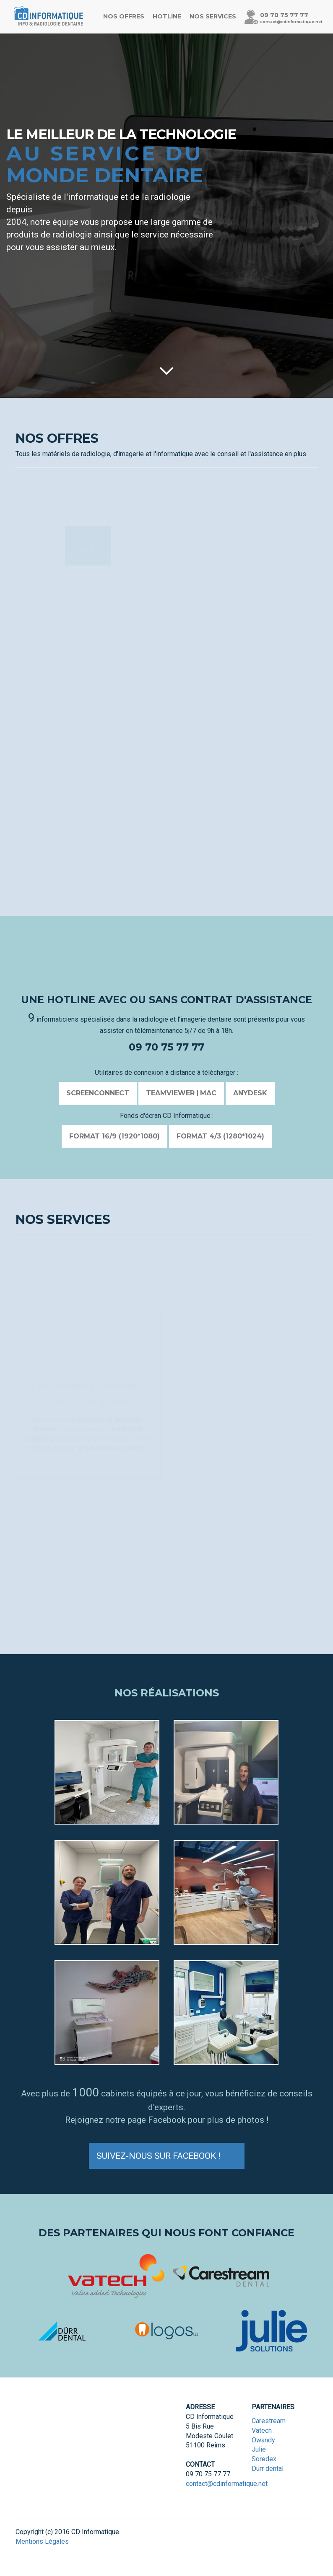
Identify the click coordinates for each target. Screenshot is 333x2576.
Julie (259, 2449)
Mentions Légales (42, 2541)
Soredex (264, 2459)
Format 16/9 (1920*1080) (114, 1136)
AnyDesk (250, 1093)
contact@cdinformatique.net (291, 21)
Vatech (262, 2430)
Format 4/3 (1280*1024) (220, 1136)
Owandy (263, 2440)
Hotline (167, 16)
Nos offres (123, 16)
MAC (208, 1093)
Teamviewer (170, 1093)
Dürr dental (268, 2469)
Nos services (213, 16)
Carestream (269, 2421)
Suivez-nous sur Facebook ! (166, 2155)
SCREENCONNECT (97, 1093)
